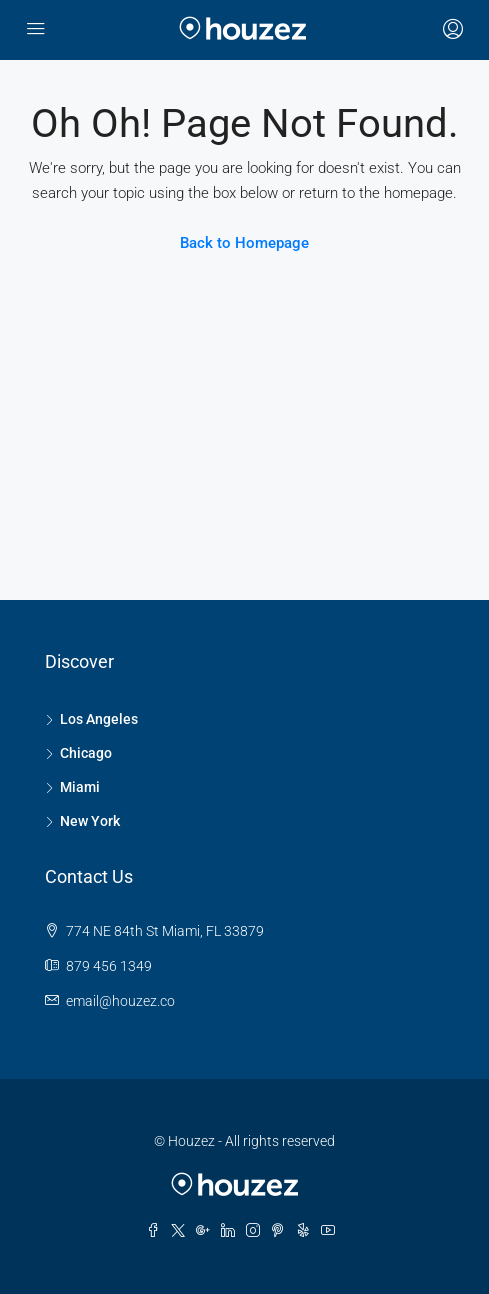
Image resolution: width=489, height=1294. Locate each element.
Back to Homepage (244, 243)
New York (90, 821)
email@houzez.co (120, 1001)
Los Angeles (99, 719)
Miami (80, 787)
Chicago (86, 753)
